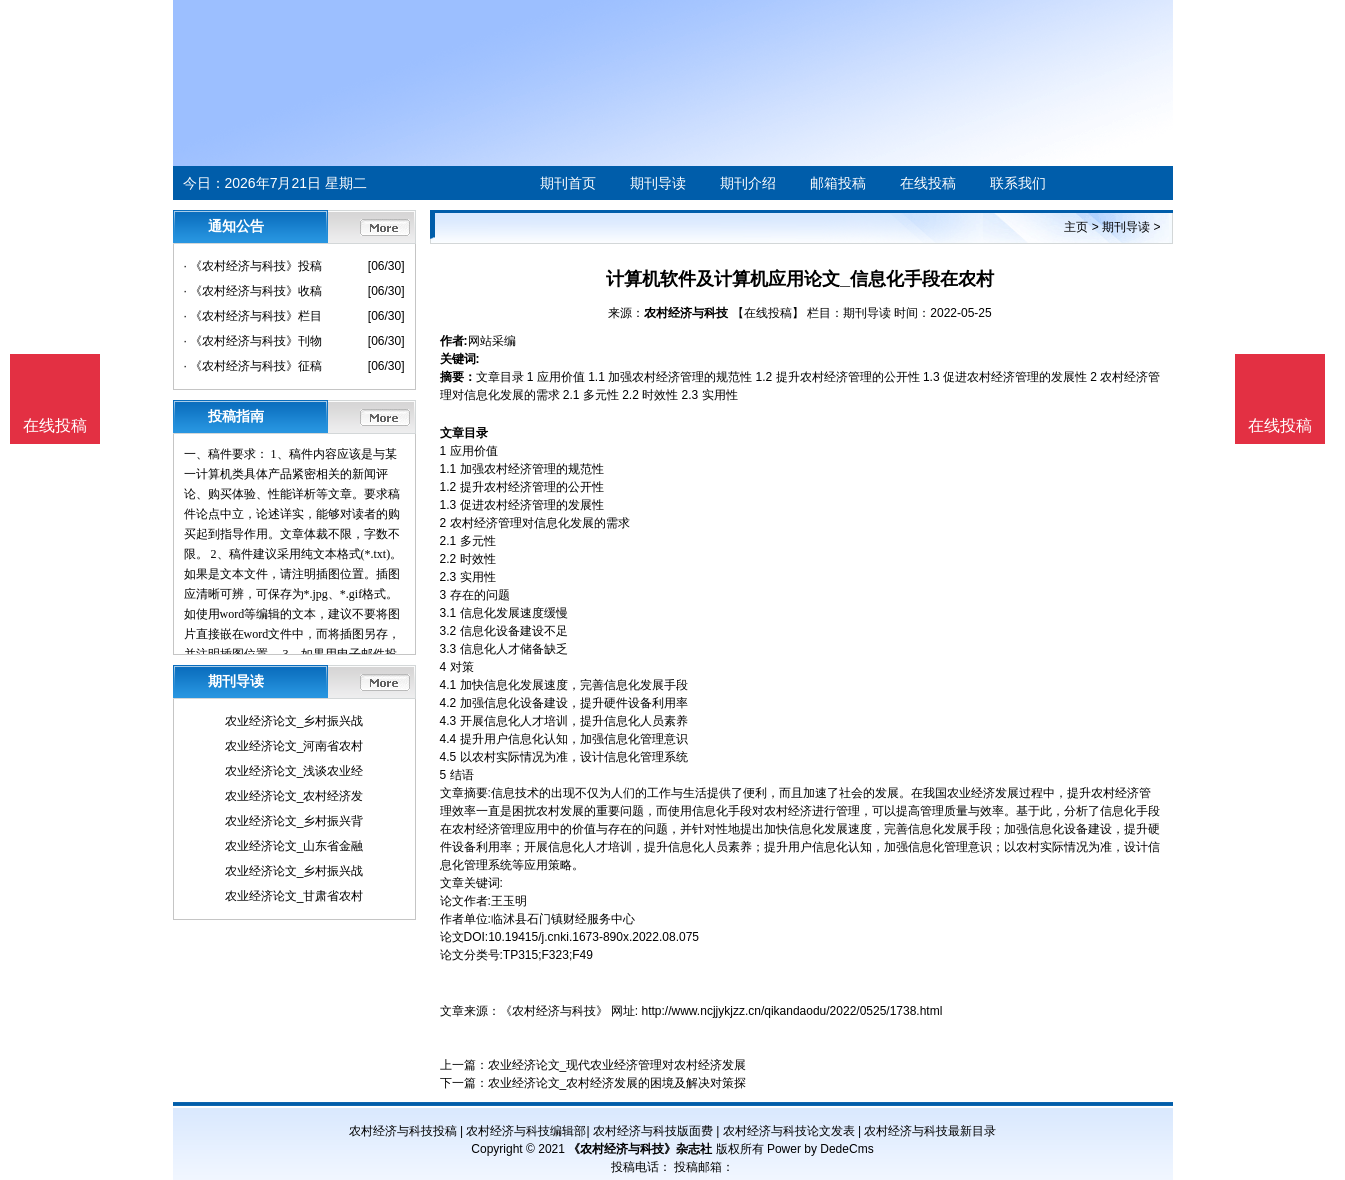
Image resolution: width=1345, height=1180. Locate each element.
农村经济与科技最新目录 (930, 1131)
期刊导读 (658, 183)
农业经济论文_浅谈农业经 (294, 771)
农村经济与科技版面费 (653, 1131)
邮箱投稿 (838, 183)
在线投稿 (928, 183)
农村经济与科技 (686, 313)
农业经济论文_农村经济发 (294, 796)
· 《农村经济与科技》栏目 (253, 316)
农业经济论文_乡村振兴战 (294, 721)
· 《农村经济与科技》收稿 (253, 291)
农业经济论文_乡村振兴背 (294, 821)
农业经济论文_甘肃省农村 (294, 896)
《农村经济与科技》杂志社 (640, 1149)
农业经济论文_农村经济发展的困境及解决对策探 (617, 1083)
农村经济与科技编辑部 (526, 1131)
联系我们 (1018, 183)
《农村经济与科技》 (554, 1011)
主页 (1076, 227)
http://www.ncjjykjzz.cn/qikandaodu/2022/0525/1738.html (792, 1011)
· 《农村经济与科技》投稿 (253, 266)
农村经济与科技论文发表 (789, 1131)
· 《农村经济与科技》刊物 (253, 341)
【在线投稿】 (768, 313)
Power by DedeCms (820, 1149)
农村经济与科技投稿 (403, 1131)
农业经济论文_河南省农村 (294, 746)
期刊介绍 (748, 183)
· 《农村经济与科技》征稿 (253, 366)
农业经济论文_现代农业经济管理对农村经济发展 (617, 1065)
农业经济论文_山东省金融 (294, 846)
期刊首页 (568, 183)
